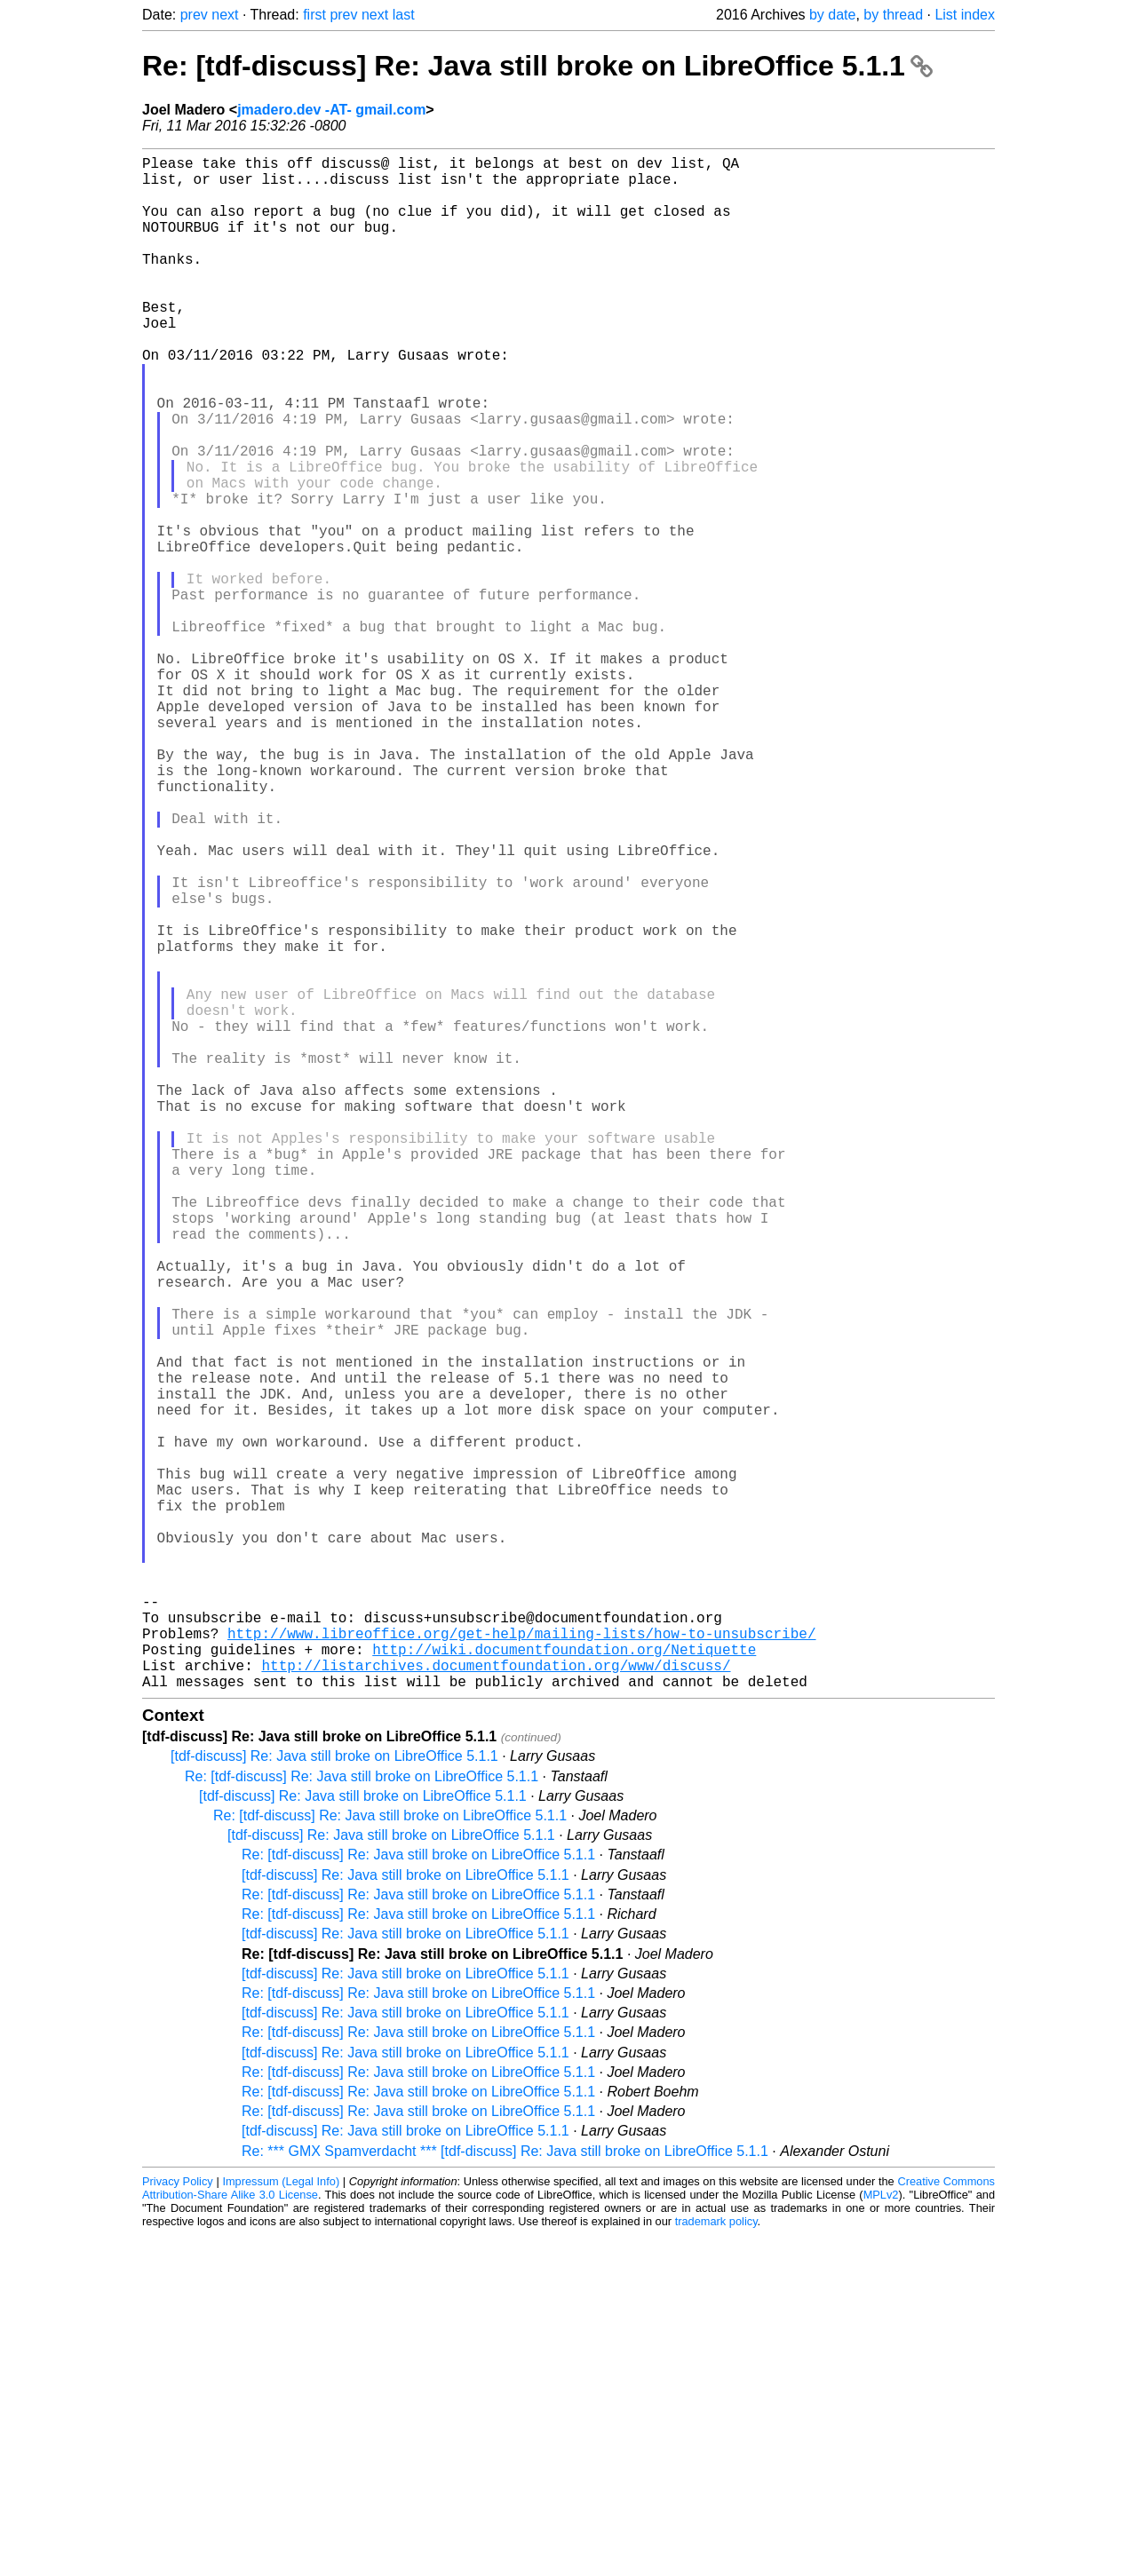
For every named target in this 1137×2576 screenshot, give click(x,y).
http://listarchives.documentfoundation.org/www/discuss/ (495, 2002)
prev (194, 14)
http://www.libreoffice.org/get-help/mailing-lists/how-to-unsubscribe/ (521, 1963)
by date (832, 14)
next (224, 14)
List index (964, 14)
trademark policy (716, 2562)
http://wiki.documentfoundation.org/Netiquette (564, 1983)
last (404, 14)
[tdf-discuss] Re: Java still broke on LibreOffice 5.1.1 (334, 2096)
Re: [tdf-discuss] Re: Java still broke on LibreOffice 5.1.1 (537, 66)
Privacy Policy (177, 2522)
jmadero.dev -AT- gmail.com (331, 109)
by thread (893, 14)
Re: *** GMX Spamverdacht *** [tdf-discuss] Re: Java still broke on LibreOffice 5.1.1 (505, 2492)
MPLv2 (881, 2535)
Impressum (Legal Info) (280, 2522)
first (314, 14)
